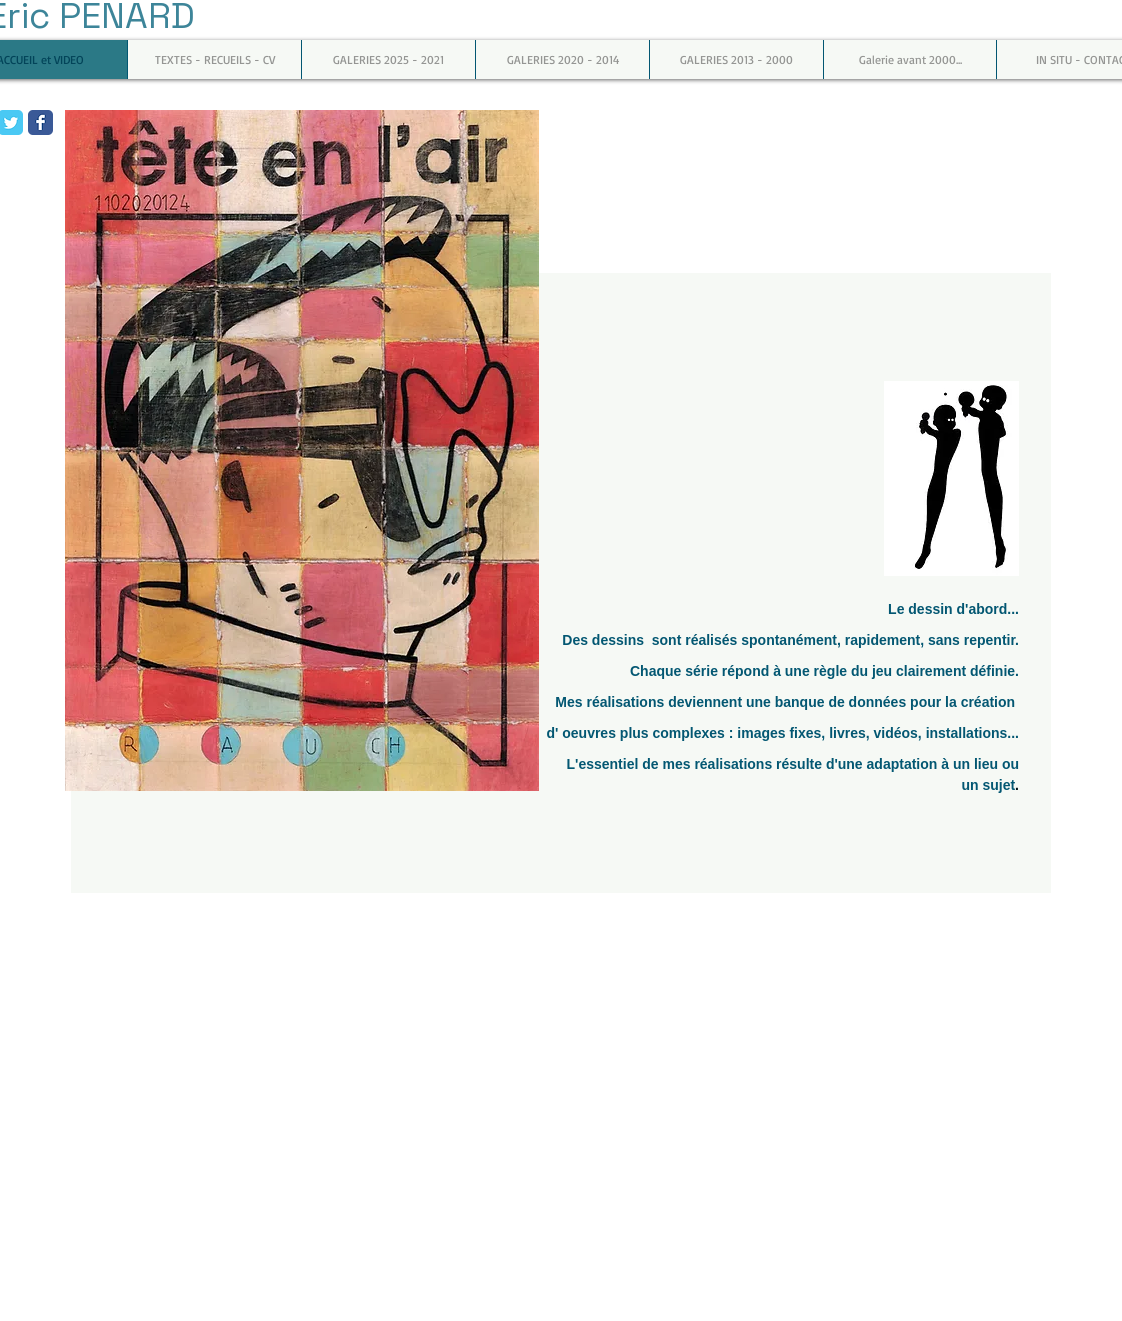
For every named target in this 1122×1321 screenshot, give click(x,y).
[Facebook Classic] (40, 122)
